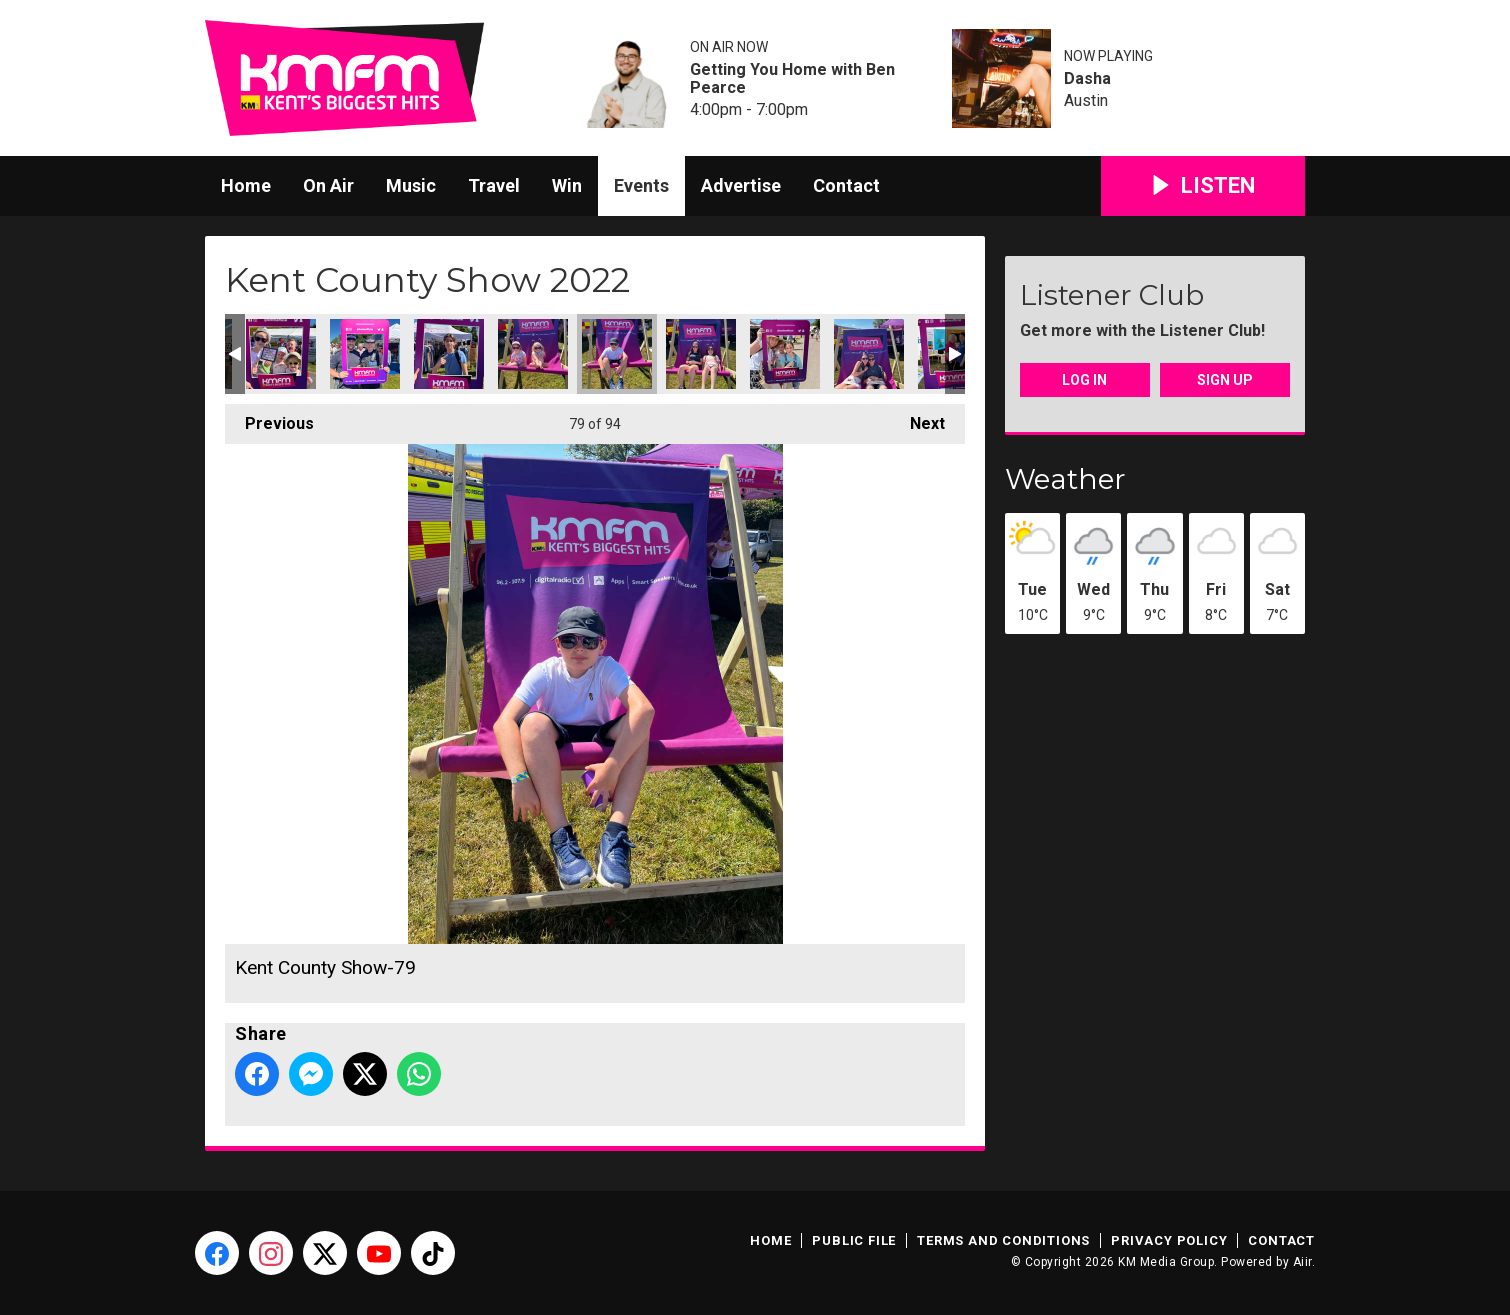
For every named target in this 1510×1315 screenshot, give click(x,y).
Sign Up (1225, 380)
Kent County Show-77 (449, 354)
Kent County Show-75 (281, 354)
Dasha (1087, 79)
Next (917, 418)
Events (641, 185)
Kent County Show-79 (617, 354)
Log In (1084, 380)
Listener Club (1112, 295)
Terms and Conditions (1003, 1240)
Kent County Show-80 (701, 354)
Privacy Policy (1169, 1240)
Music (411, 185)
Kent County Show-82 (869, 354)
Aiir (1302, 1262)
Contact (846, 185)
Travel (494, 185)
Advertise (741, 185)
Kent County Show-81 (785, 354)
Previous (269, 418)
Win (567, 185)
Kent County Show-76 (365, 354)
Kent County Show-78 (533, 354)
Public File (854, 1240)
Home (246, 185)
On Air (328, 185)
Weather (1065, 479)
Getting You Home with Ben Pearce (792, 79)
